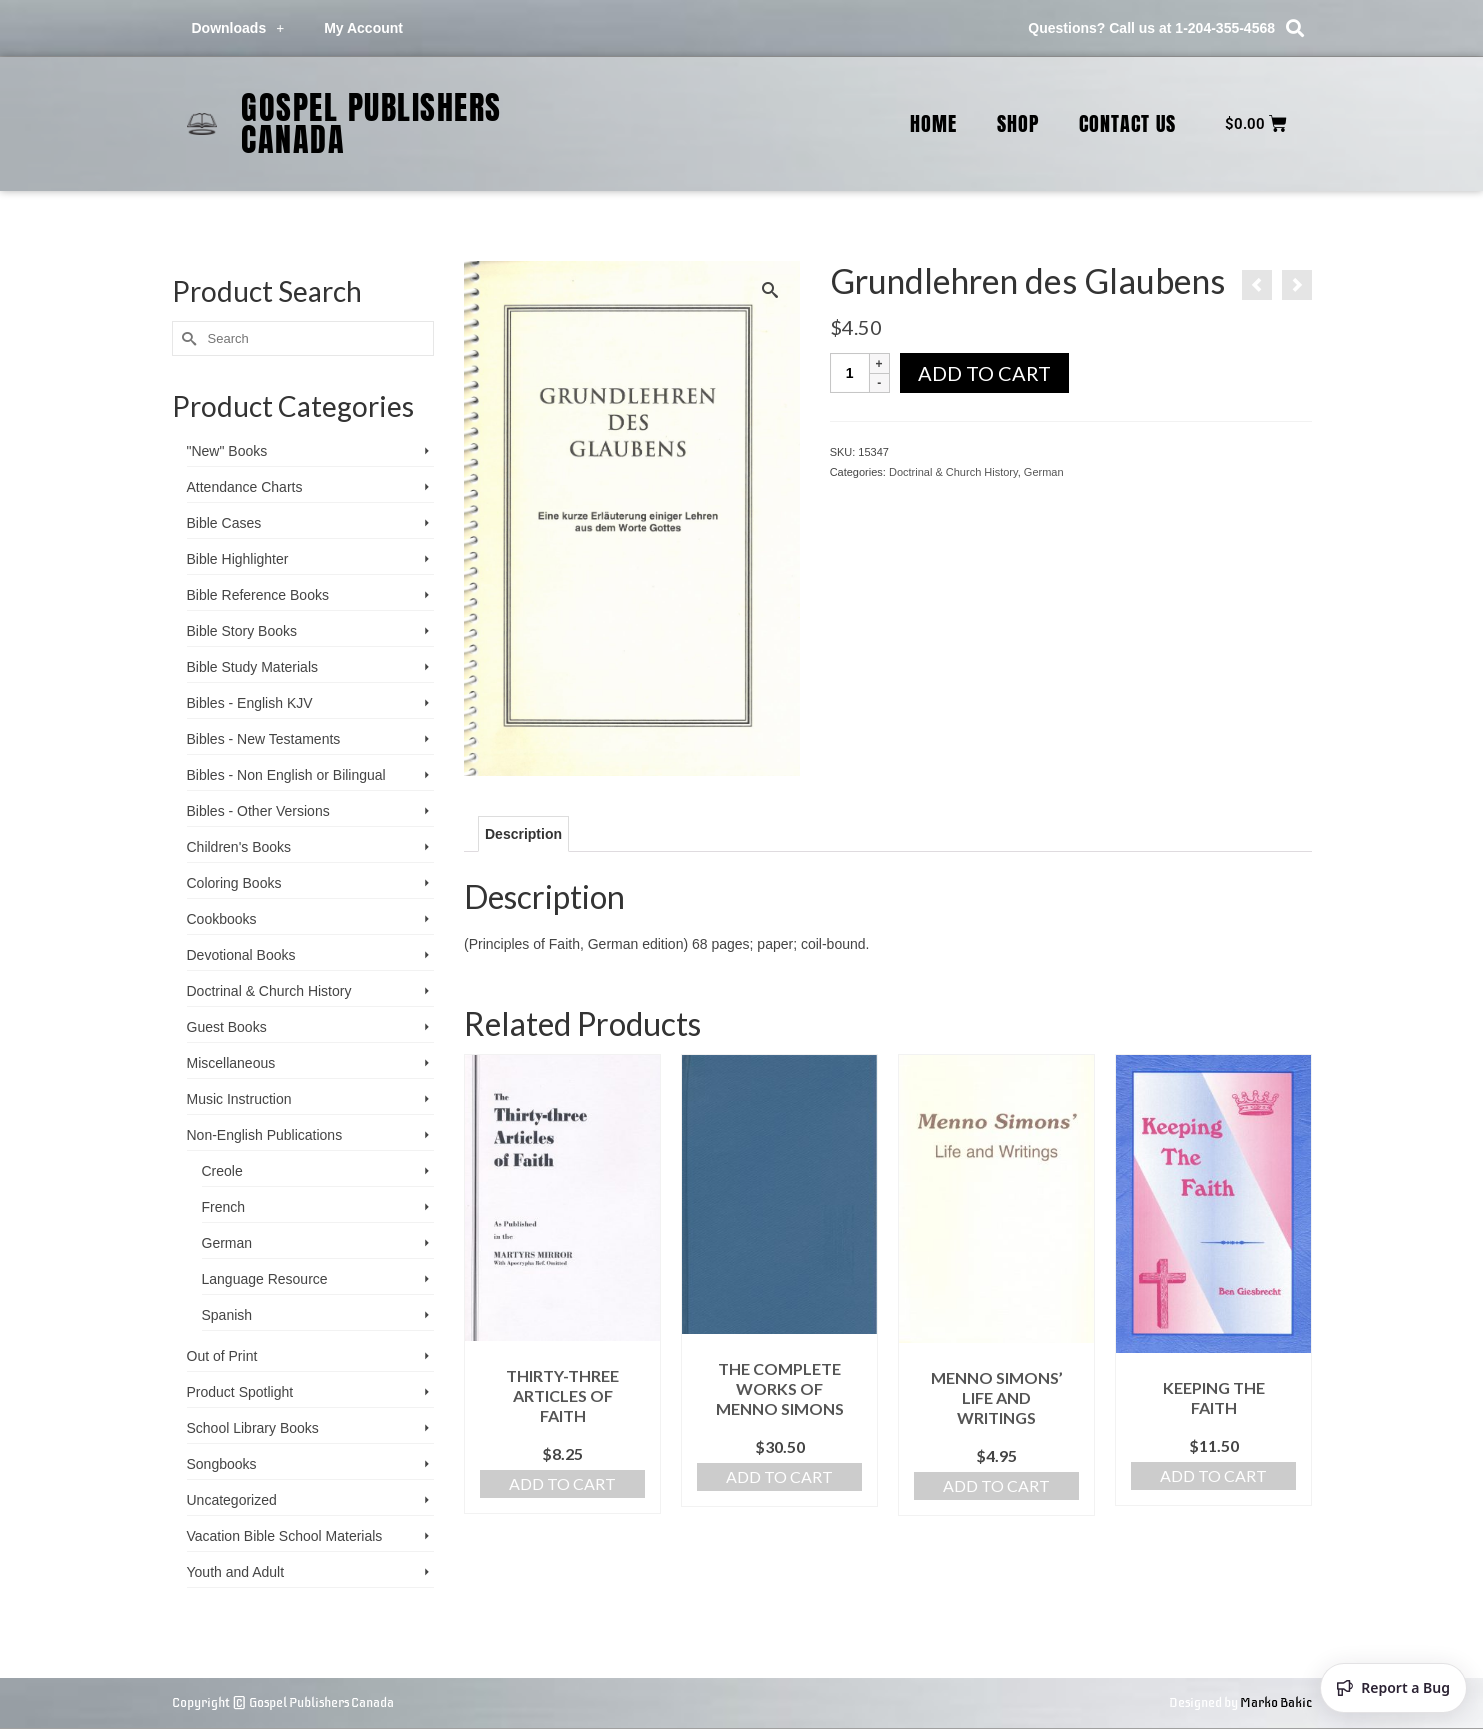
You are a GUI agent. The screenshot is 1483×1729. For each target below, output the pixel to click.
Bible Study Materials (253, 667)
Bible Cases (224, 523)
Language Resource (265, 1279)
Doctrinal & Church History (953, 472)
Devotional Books (241, 955)
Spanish (227, 1315)
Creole (222, 1171)
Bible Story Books (242, 631)
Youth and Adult (236, 1572)
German (1044, 472)
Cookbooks (222, 919)
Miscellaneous (231, 1063)
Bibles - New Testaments (264, 739)
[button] (1294, 28)
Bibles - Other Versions (258, 811)
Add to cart (984, 373)
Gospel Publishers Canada (371, 123)
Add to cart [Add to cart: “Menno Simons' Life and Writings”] (996, 1485)
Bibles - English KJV (250, 703)
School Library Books (253, 1428)
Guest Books (227, 1027)
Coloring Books (234, 883)
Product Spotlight (240, 1392)
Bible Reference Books (258, 595)
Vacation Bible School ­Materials (285, 1536)
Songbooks (222, 1464)
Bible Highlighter (238, 559)
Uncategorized (232, 1500)
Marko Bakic (1276, 1702)
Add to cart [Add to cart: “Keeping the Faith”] (1213, 1475)
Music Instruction (239, 1099)
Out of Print (222, 1356)
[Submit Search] (187, 338)
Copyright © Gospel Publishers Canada (283, 1702)
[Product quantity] (850, 373)
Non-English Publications (265, 1135)
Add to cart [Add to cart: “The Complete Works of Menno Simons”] (779, 1476)
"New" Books (227, 451)
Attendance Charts (245, 487)
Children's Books (239, 847)
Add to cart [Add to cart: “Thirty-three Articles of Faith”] (562, 1483)
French (224, 1207)
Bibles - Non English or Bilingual (286, 775)
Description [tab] (523, 834)
